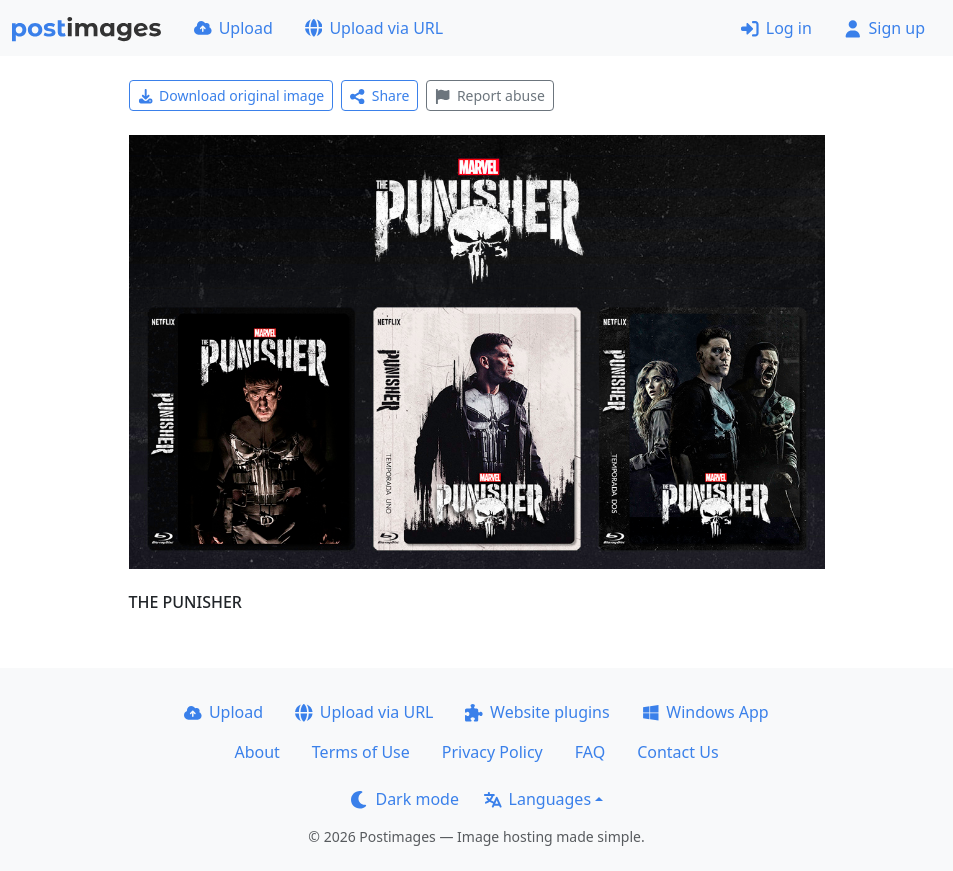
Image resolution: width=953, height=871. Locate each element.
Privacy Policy (492, 752)
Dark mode (405, 799)
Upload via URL (374, 28)
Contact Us (677, 752)
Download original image (231, 95)
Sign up (884, 28)
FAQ (590, 752)
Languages (537, 799)
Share (379, 95)
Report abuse (489, 95)
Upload (233, 28)
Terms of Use (361, 752)
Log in (776, 28)
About (256, 752)
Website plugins (537, 712)
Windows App (705, 712)
